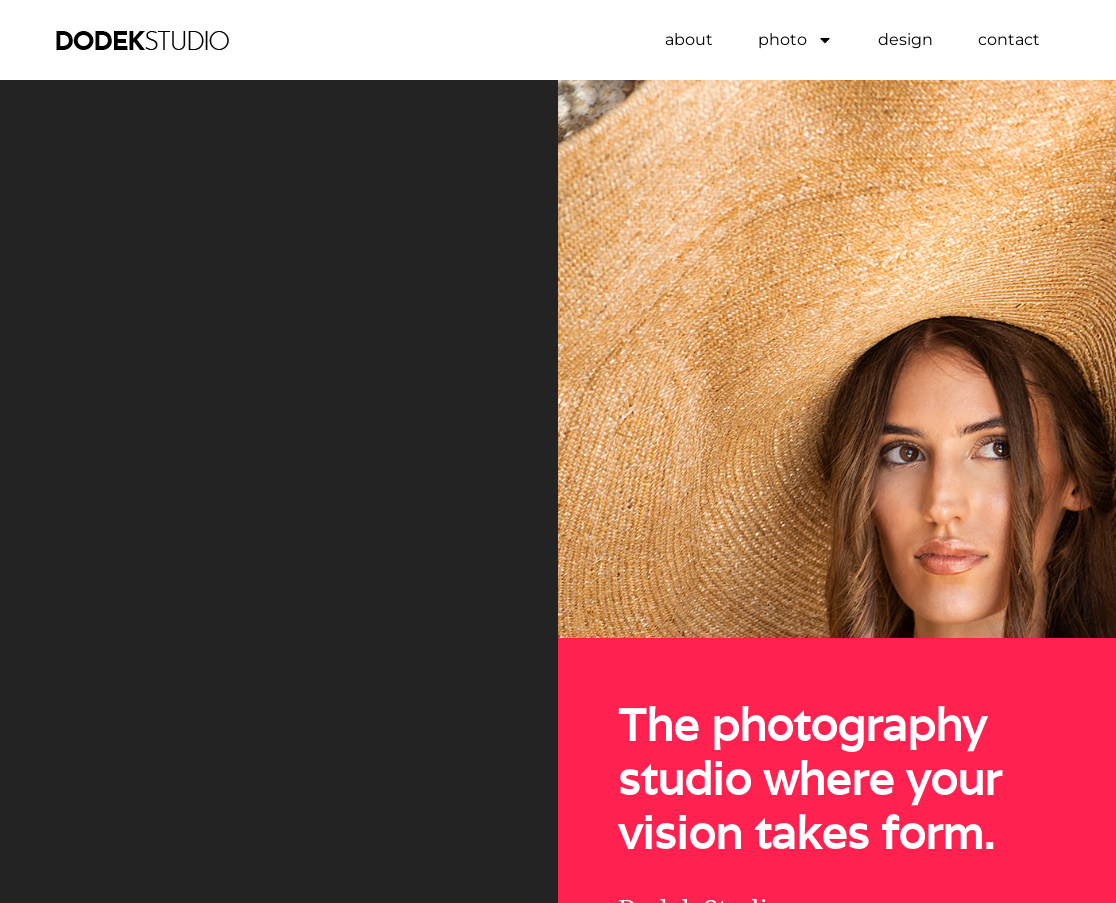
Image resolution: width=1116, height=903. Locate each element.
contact (1009, 39)
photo (795, 40)
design (905, 39)
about (689, 39)
